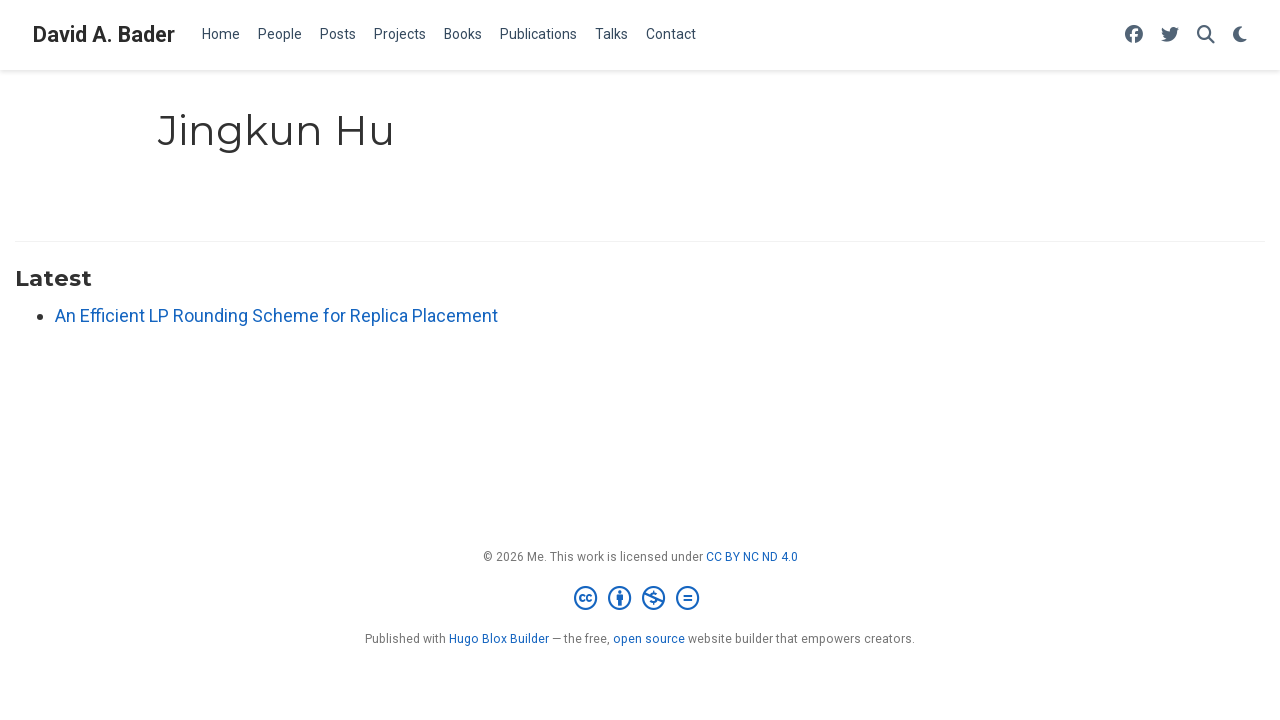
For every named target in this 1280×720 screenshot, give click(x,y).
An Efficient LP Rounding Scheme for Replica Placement (276, 315)
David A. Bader (104, 34)
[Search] (1206, 35)
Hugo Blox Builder (499, 639)
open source (649, 639)
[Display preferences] (1240, 35)
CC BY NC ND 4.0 (752, 557)
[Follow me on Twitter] (1170, 35)
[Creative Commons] (640, 599)
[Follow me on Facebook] (1134, 35)
